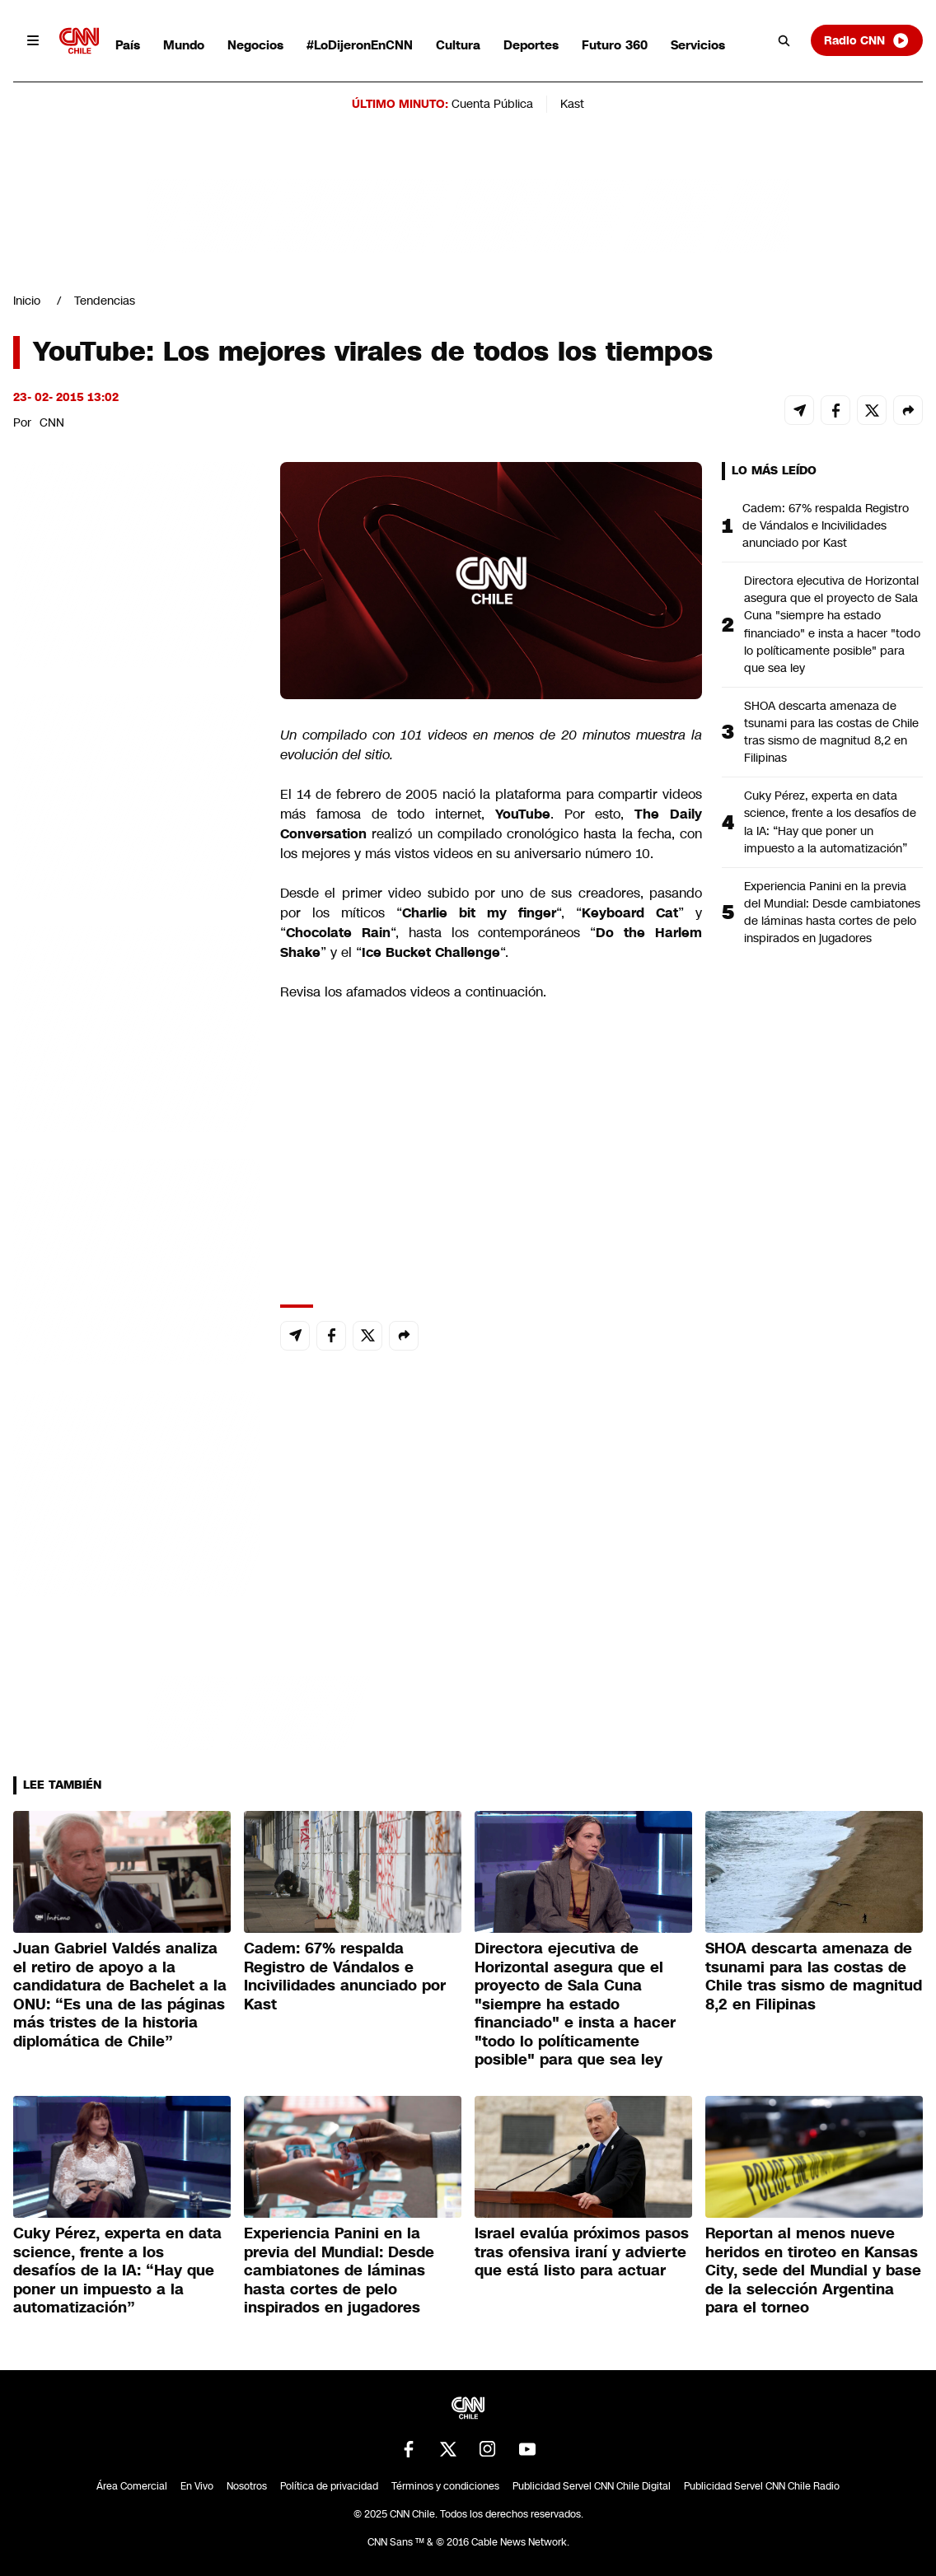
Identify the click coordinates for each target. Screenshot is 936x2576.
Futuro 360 (615, 45)
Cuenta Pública (492, 104)
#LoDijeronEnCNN (360, 45)
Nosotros (247, 2486)
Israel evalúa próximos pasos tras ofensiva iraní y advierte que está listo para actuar (582, 2252)
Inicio (26, 300)
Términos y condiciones (445, 2486)
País (127, 45)
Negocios (255, 45)
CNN (52, 422)
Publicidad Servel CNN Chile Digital (591, 2486)
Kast (572, 104)
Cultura (458, 45)
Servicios (698, 45)
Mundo (183, 45)
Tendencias (104, 300)
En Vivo (196, 2486)
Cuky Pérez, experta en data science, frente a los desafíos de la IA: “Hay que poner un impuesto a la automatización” (830, 821)
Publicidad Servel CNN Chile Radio (762, 2486)
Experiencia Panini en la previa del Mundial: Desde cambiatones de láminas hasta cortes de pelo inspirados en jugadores (832, 912)
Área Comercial (131, 2486)
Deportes (531, 45)
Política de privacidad (329, 2486)
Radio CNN (867, 40)
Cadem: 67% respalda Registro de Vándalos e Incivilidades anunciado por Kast (825, 525)
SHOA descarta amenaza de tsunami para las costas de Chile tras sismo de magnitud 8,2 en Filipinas (831, 732)
